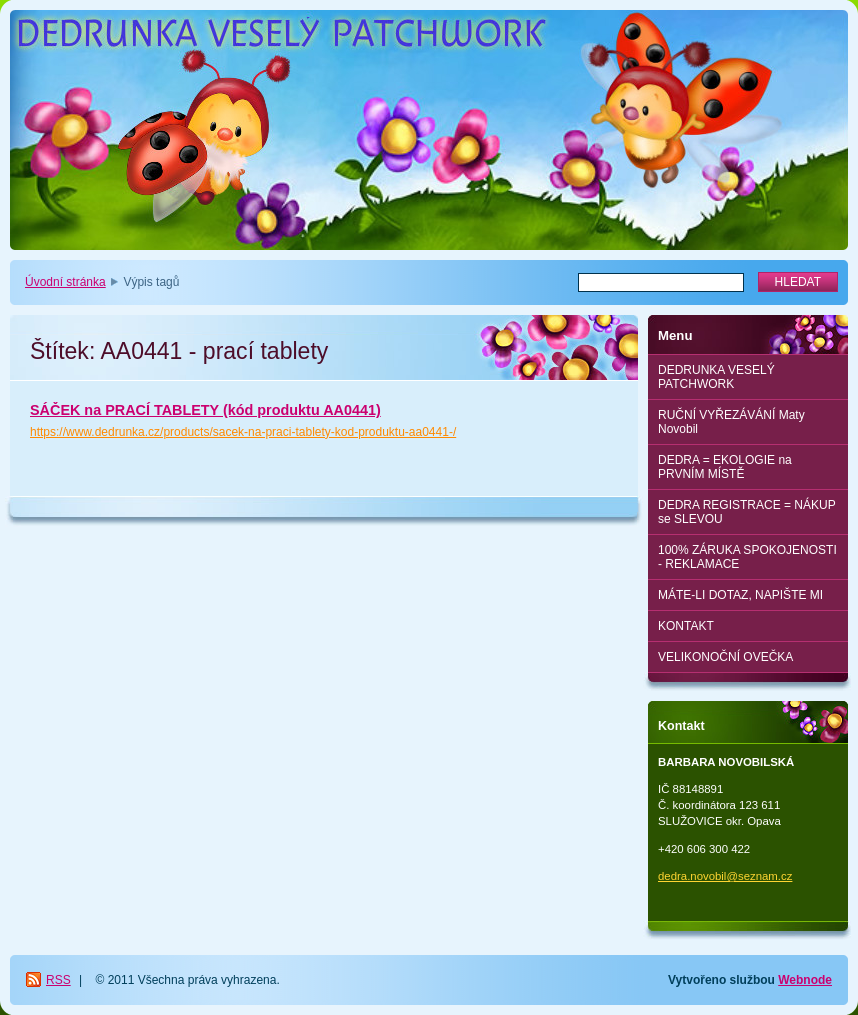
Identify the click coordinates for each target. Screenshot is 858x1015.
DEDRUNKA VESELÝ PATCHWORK (716, 377)
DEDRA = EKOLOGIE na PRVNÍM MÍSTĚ (725, 467)
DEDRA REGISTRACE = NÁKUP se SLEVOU (747, 512)
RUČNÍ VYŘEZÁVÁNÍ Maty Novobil (731, 422)
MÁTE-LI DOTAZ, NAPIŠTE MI (740, 595)
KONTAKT (686, 626)
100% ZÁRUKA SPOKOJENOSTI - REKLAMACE (747, 557)
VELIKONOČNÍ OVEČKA (725, 657)
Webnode (805, 980)
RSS (58, 980)
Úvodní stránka (65, 282)
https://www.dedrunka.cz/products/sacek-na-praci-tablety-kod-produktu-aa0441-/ (243, 432)
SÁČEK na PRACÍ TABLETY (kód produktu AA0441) (205, 410)
